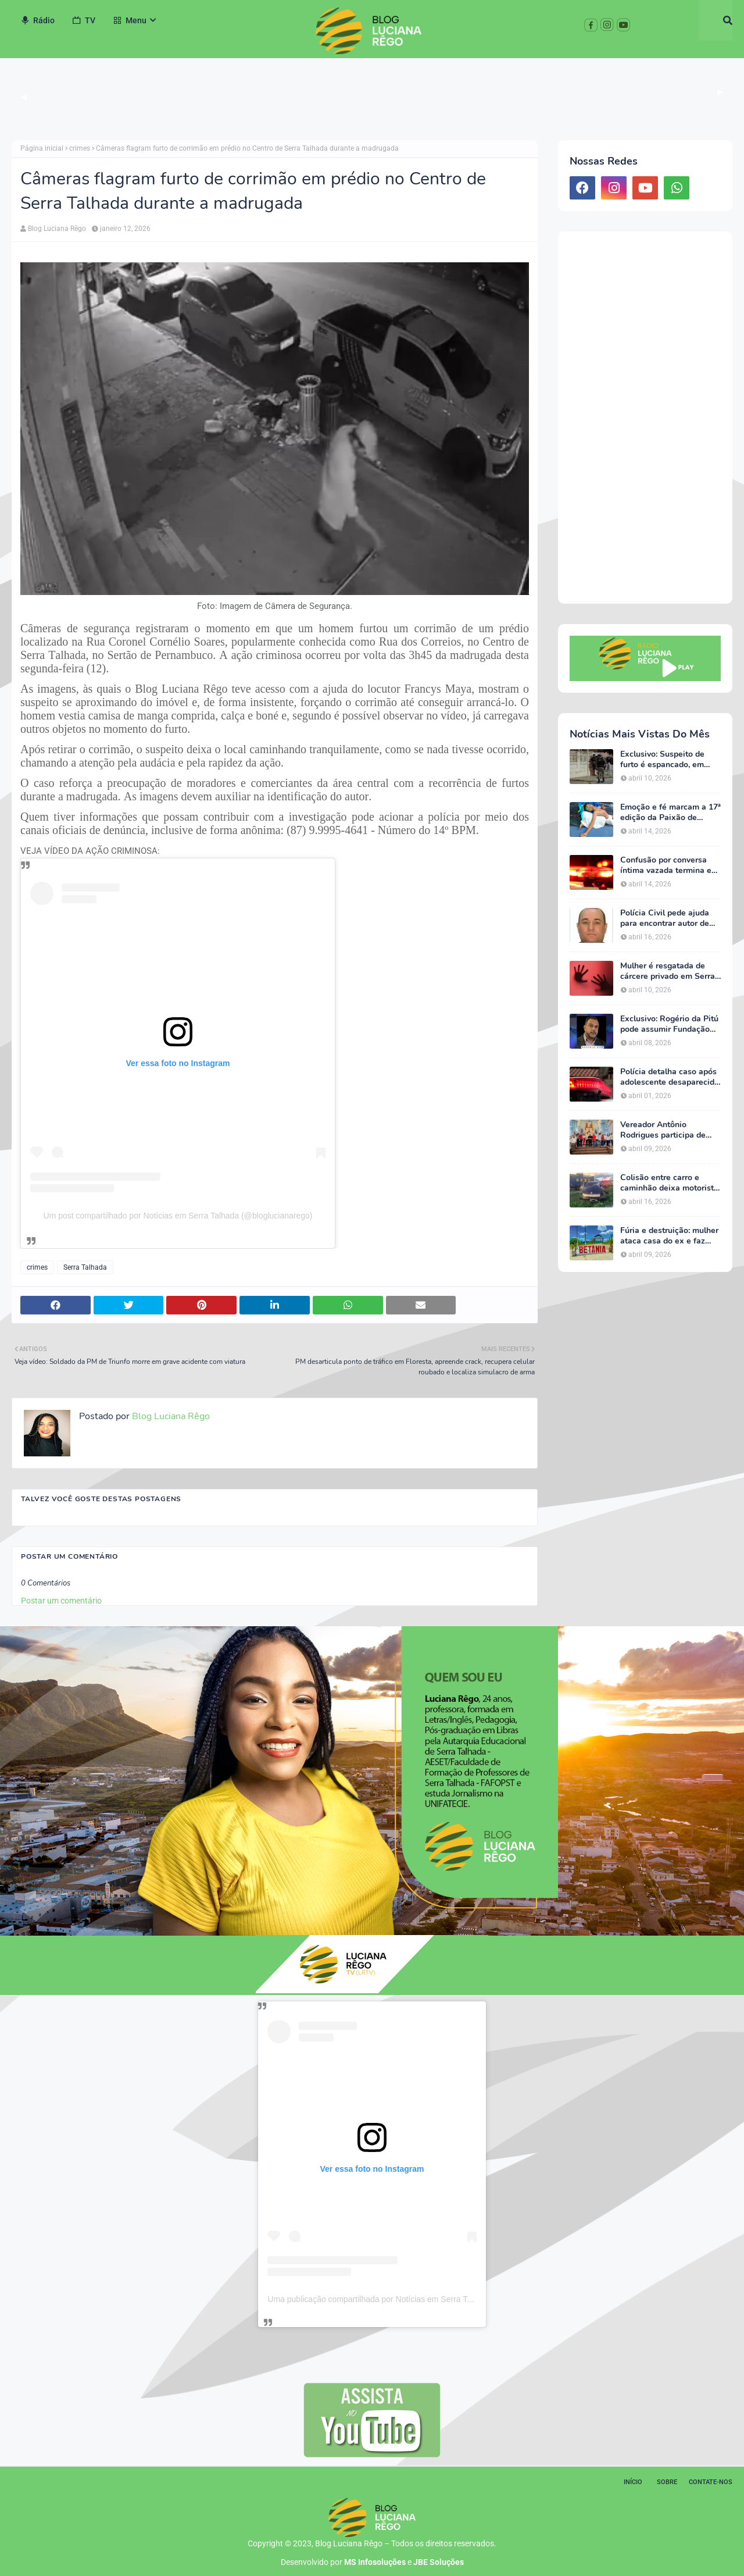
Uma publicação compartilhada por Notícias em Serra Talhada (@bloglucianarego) (415, 2299)
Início (633, 2482)
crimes (79, 148)
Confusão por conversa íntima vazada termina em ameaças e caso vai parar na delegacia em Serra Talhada (669, 865)
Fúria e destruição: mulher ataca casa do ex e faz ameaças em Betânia (669, 1235)
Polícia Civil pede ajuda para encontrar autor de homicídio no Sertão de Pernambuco (664, 918)
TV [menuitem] (83, 20)
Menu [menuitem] (129, 20)
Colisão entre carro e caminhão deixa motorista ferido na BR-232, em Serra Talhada (669, 1183)
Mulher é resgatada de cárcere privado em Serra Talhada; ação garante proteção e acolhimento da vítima (670, 971)
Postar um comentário (61, 1600)
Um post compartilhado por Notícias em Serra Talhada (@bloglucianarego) (178, 1215)
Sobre (667, 2482)
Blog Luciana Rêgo (57, 229)
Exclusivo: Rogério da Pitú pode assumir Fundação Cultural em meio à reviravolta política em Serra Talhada (669, 1024)
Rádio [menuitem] (37, 20)
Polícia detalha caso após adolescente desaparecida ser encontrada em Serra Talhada (669, 1077)
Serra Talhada (85, 1267)
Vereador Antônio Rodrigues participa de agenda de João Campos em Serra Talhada (666, 1130)
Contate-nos (710, 2482)
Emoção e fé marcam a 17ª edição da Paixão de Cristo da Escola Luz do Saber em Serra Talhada (670, 812)
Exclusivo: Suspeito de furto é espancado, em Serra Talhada (662, 759)
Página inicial (41, 148)
